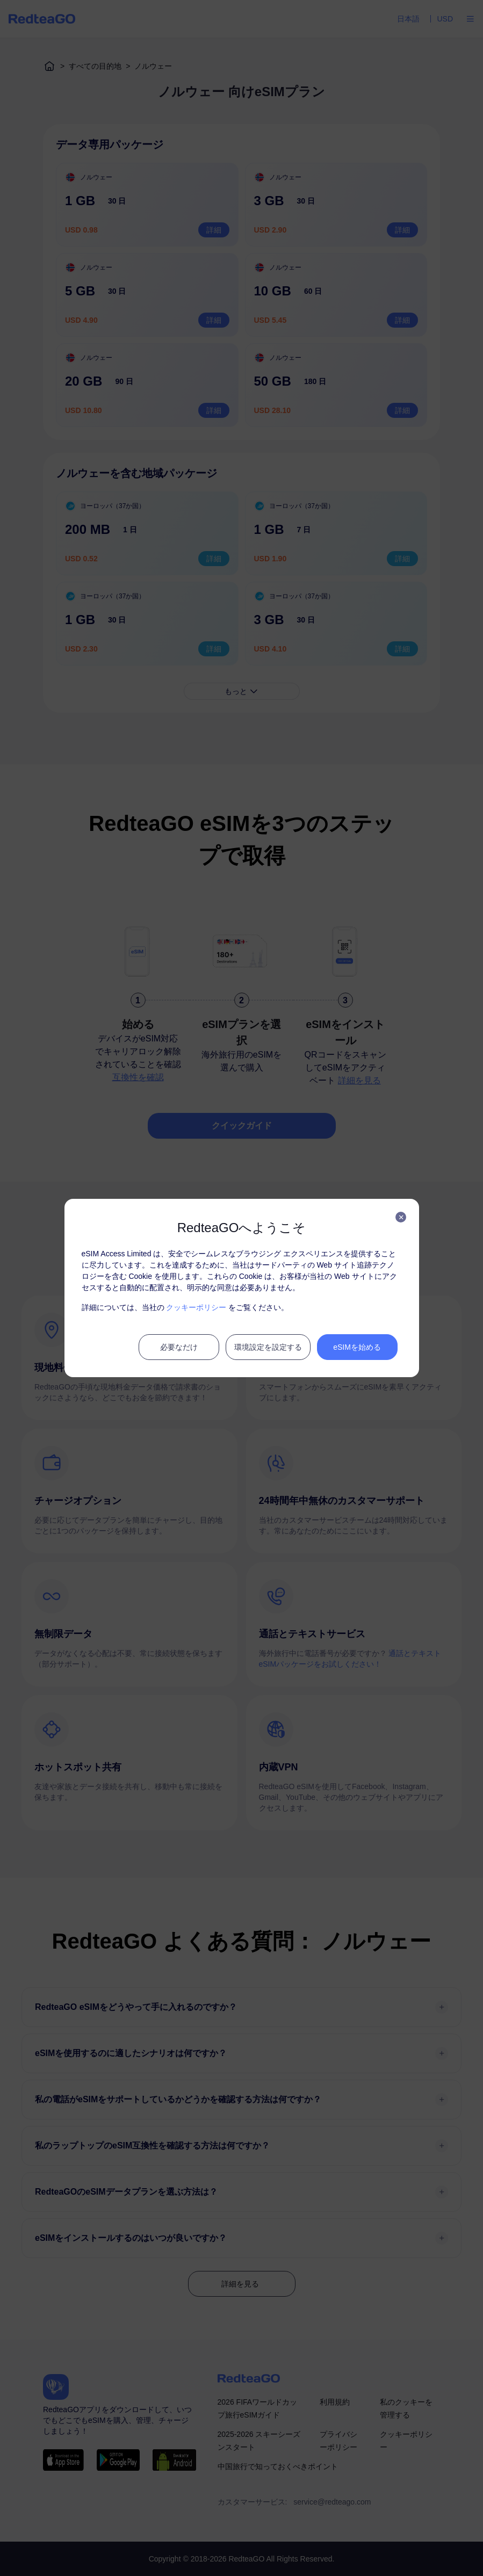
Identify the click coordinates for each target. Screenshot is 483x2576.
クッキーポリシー (196, 1307)
